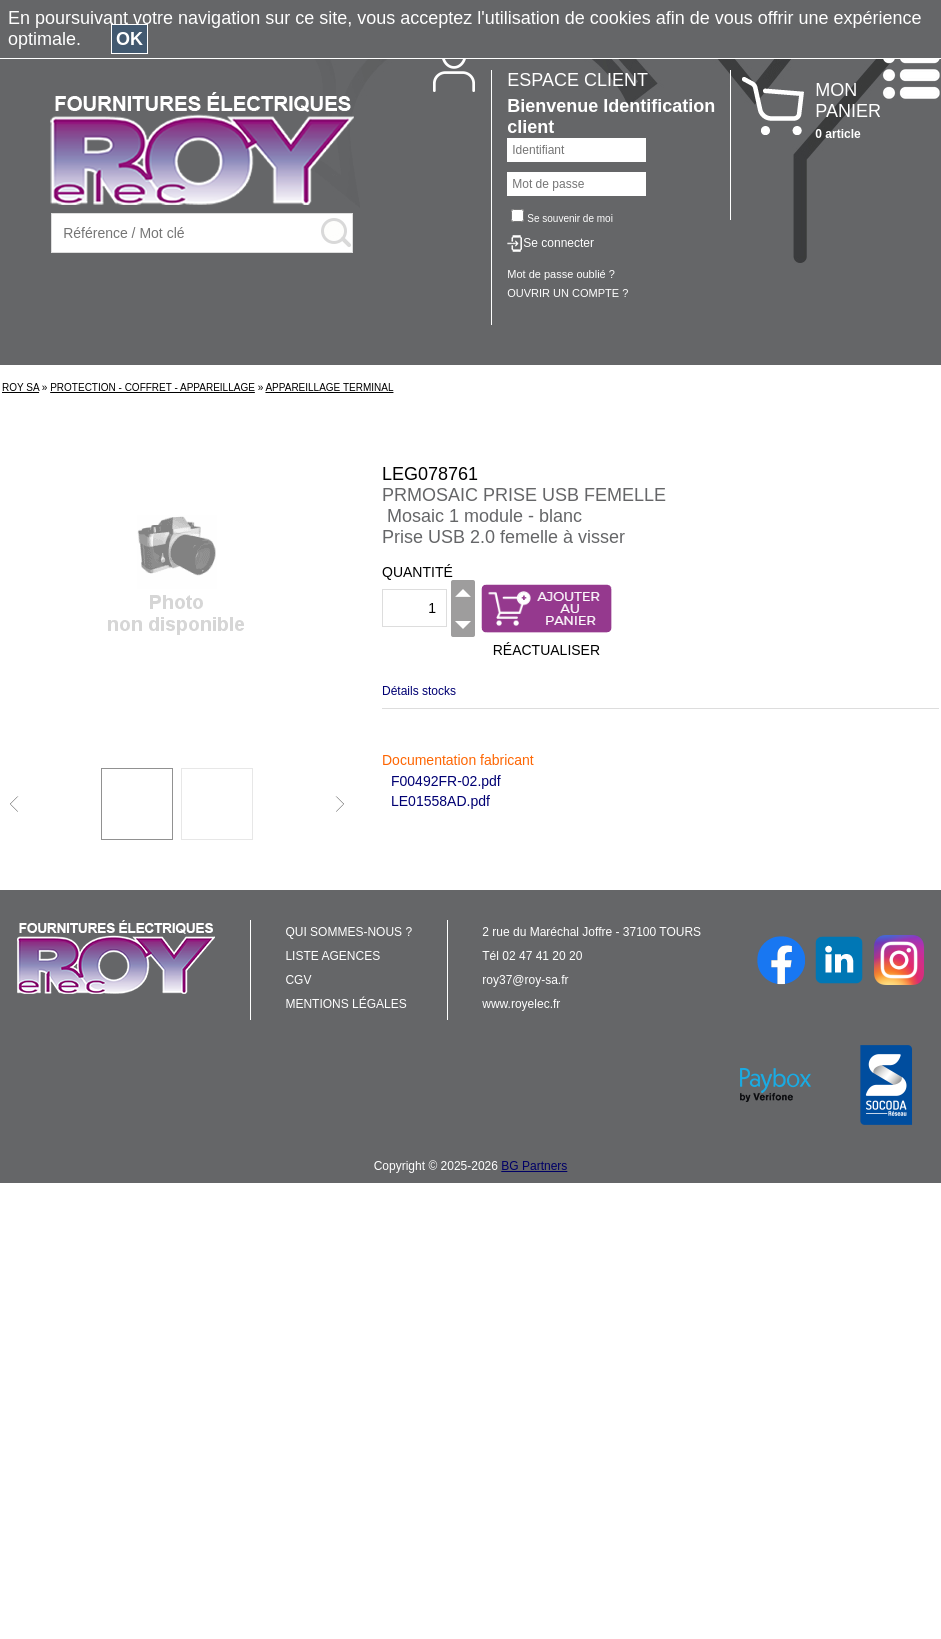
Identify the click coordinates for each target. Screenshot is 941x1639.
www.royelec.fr (521, 1004)
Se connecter (558, 243)
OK (129, 39)
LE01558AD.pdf (440, 801)
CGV (298, 980)
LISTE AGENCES (332, 956)
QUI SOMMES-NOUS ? (348, 932)
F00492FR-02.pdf (446, 781)
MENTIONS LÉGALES (345, 1004)
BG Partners (534, 1166)
